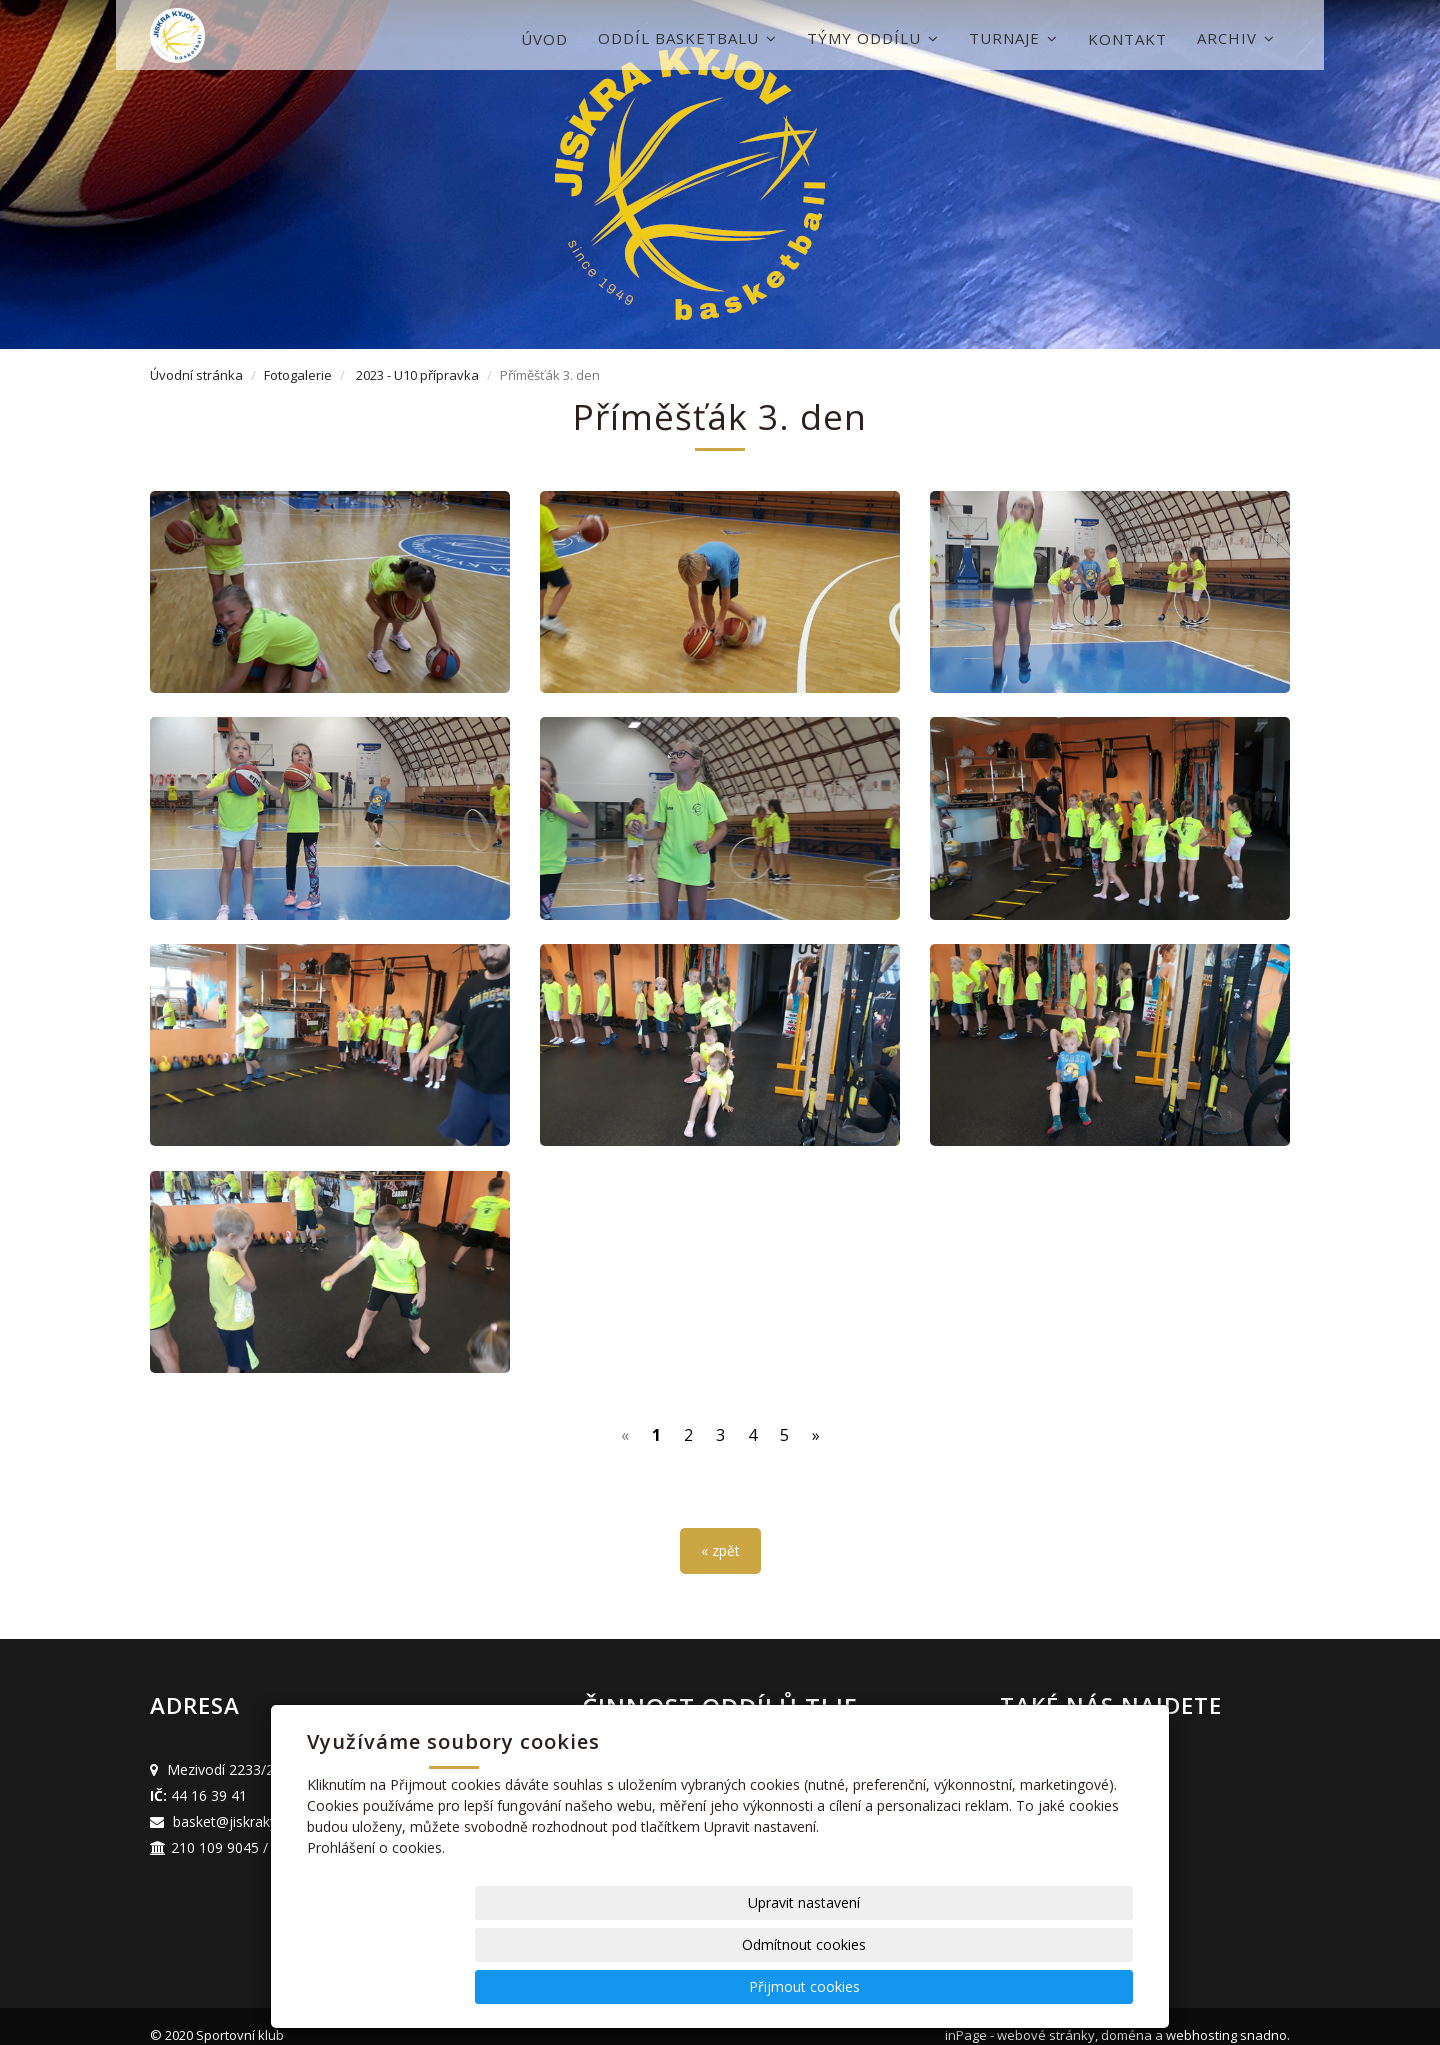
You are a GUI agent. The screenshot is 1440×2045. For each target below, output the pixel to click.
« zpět (720, 1532)
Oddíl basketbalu (687, 38)
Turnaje (1013, 38)
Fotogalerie (298, 375)
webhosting (1201, 2017)
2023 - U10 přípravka (417, 375)
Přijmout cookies (1056, 1986)
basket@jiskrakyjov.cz (243, 1803)
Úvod (544, 39)
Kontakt (1127, 39)
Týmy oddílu (873, 38)
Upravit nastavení (727, 1986)
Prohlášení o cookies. (376, 1931)
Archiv (1236, 38)
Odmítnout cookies (892, 1986)
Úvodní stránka (196, 375)
